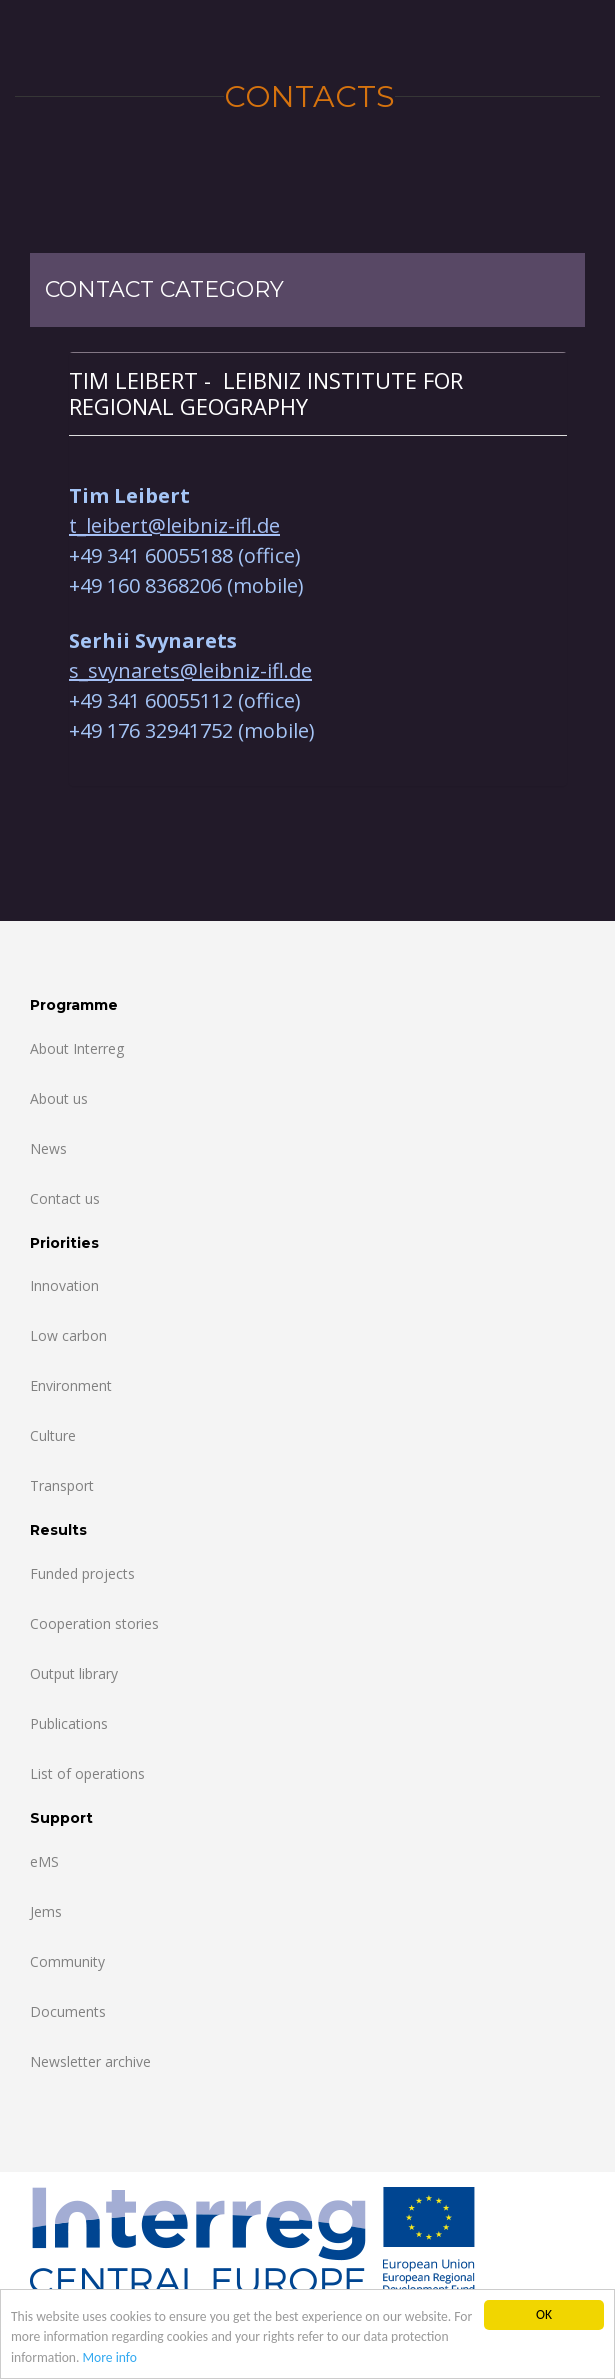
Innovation (64, 1285)
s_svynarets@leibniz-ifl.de (190, 670)
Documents (68, 2011)
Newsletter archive (90, 2061)
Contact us (65, 1198)
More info (110, 2358)
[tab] (318, 393)
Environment (71, 1385)
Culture (53, 1435)
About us (59, 1098)
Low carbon (68, 1335)
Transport (62, 1485)
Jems (46, 1911)
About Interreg (77, 1048)
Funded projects (82, 1573)
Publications (69, 1723)
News (48, 1148)
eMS (44, 1861)
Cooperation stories (94, 1623)
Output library (74, 1673)
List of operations (87, 1773)
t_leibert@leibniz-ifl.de (174, 525)
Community (67, 1961)
